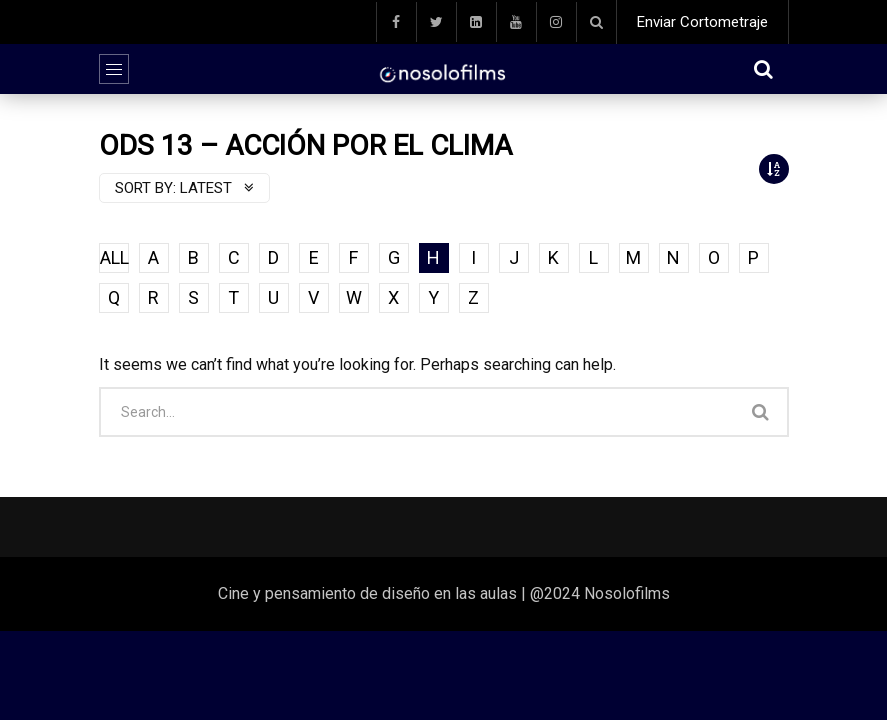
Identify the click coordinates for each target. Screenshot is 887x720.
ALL (114, 257)
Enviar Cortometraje (702, 22)
